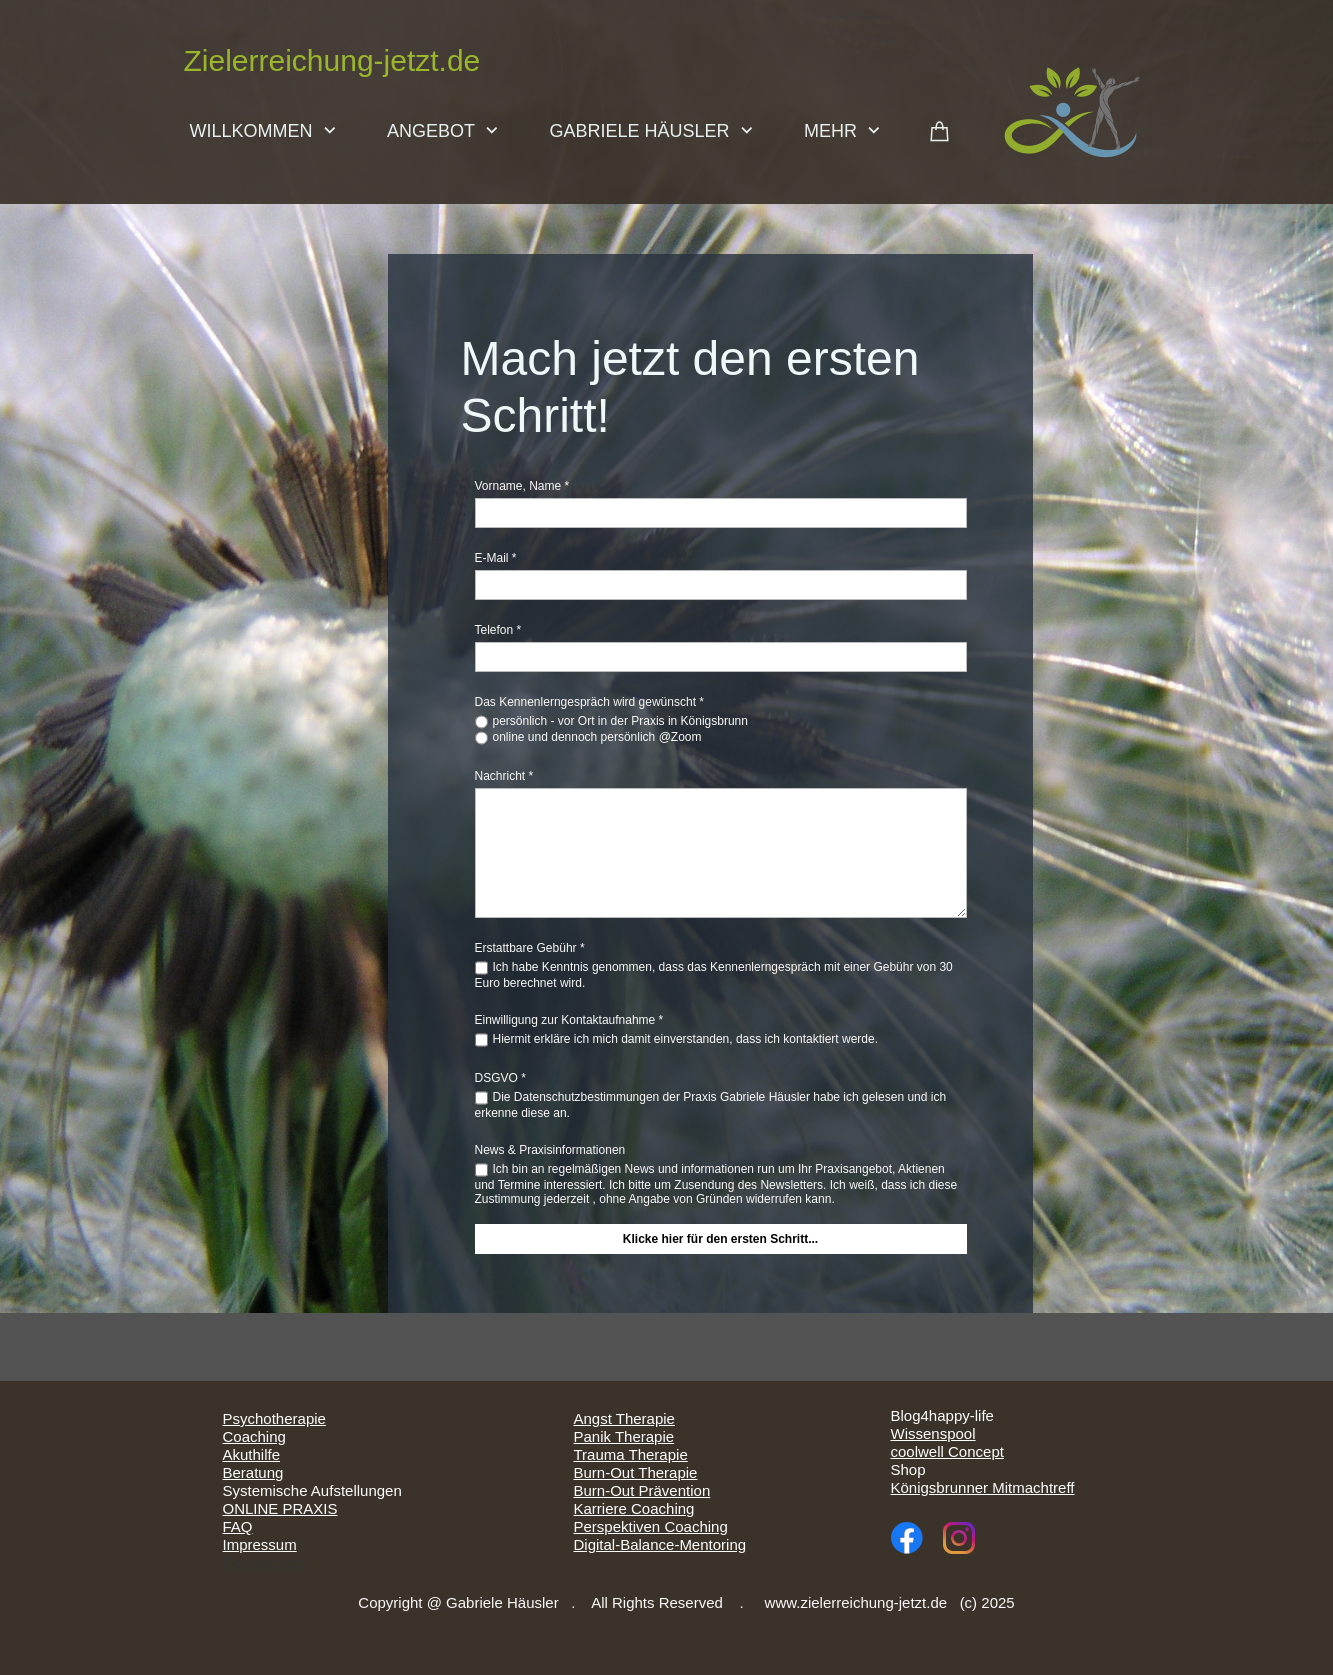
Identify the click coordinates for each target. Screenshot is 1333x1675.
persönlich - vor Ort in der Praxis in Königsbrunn (620, 721)
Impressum (260, 1544)
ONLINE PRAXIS (280, 1508)
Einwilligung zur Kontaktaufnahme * (569, 1020)
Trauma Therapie (631, 1454)
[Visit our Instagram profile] (959, 1538)
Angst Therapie (624, 1418)
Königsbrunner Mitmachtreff (983, 1487)
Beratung (253, 1472)
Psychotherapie (274, 1418)
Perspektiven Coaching (651, 1526)
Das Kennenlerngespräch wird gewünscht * (589, 702)
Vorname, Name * (522, 486)
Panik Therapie (624, 1436)
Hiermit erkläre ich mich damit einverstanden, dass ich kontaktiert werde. (686, 1039)
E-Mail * (496, 558)
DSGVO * (500, 1078)
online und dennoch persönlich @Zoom (597, 737)
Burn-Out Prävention (642, 1490)
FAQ (238, 1526)
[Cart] (940, 134)
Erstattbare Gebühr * (530, 948)
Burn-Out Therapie (636, 1472)
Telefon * (498, 630)
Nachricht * (504, 776)
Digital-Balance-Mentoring (660, 1544)
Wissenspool (933, 1433)
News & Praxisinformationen (550, 1150)
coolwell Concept (947, 1451)
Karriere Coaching (634, 1508)
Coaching (254, 1436)
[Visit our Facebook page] (907, 1538)
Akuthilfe (252, 1454)
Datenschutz (264, 1562)
